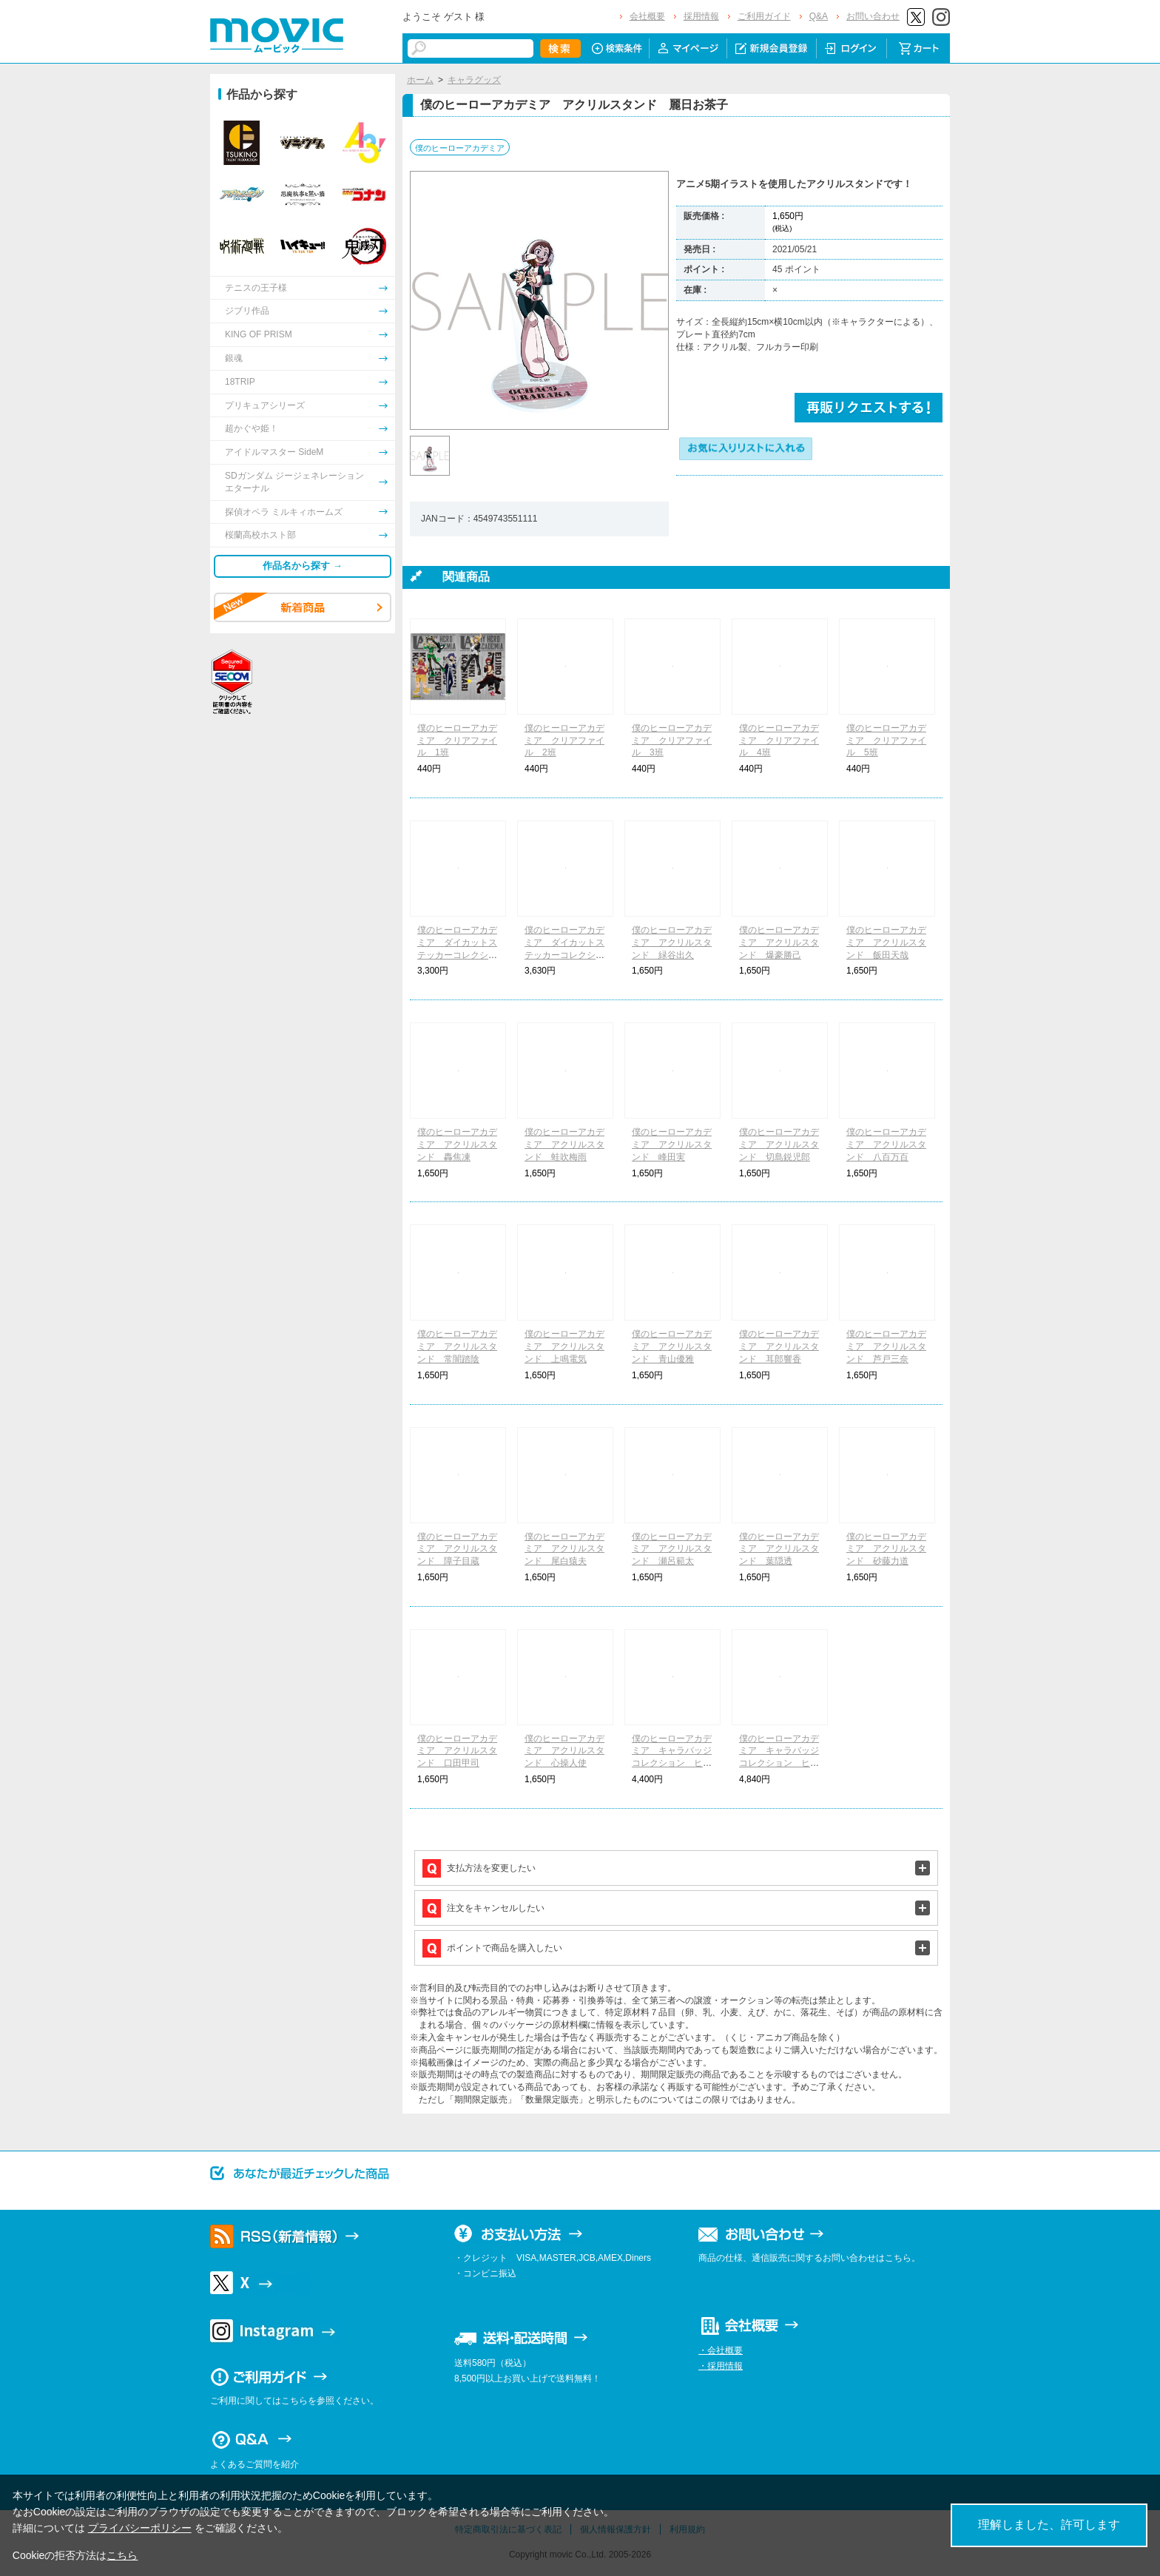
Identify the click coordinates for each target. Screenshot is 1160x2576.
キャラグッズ (474, 80)
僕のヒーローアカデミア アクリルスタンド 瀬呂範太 (672, 1549)
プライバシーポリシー (140, 2528)
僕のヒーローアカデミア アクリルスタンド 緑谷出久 (672, 942)
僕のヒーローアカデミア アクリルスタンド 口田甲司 (457, 1751)
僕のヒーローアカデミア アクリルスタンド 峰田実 (672, 1144)
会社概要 (647, 16)
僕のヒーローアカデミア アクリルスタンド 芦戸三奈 (886, 1346)
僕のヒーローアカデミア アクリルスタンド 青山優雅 (672, 1346)
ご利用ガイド (764, 16)
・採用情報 (720, 2366)
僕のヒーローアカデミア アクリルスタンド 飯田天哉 (886, 942)
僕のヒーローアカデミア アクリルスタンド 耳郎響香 (779, 1346)
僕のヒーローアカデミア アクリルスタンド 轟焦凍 (457, 1144)
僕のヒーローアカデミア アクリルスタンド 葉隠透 (779, 1549)
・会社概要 (720, 2350)
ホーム (420, 80)
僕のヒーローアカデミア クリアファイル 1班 (457, 740)
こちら (122, 2555)
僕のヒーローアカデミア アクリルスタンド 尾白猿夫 (564, 1549)
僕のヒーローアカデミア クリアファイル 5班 (886, 740)
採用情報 (701, 16)
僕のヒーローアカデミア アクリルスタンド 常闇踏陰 (457, 1346)
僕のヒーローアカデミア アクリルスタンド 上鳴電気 (564, 1346)
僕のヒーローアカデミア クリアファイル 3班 (672, 740)
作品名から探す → (303, 565)
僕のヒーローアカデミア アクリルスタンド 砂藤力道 (886, 1549)
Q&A (818, 16)
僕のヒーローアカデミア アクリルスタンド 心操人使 (564, 1751)
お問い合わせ (873, 16)
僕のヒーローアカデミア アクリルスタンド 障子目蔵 (457, 1549)
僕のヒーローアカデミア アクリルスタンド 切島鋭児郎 (779, 1144)
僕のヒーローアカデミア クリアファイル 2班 (564, 740)
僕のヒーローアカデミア (460, 148)
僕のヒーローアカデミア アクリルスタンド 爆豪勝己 (779, 942)
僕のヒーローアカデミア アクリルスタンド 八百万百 (886, 1144)
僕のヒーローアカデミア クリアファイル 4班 (779, 740)
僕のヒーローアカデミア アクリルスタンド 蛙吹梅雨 (564, 1144)
